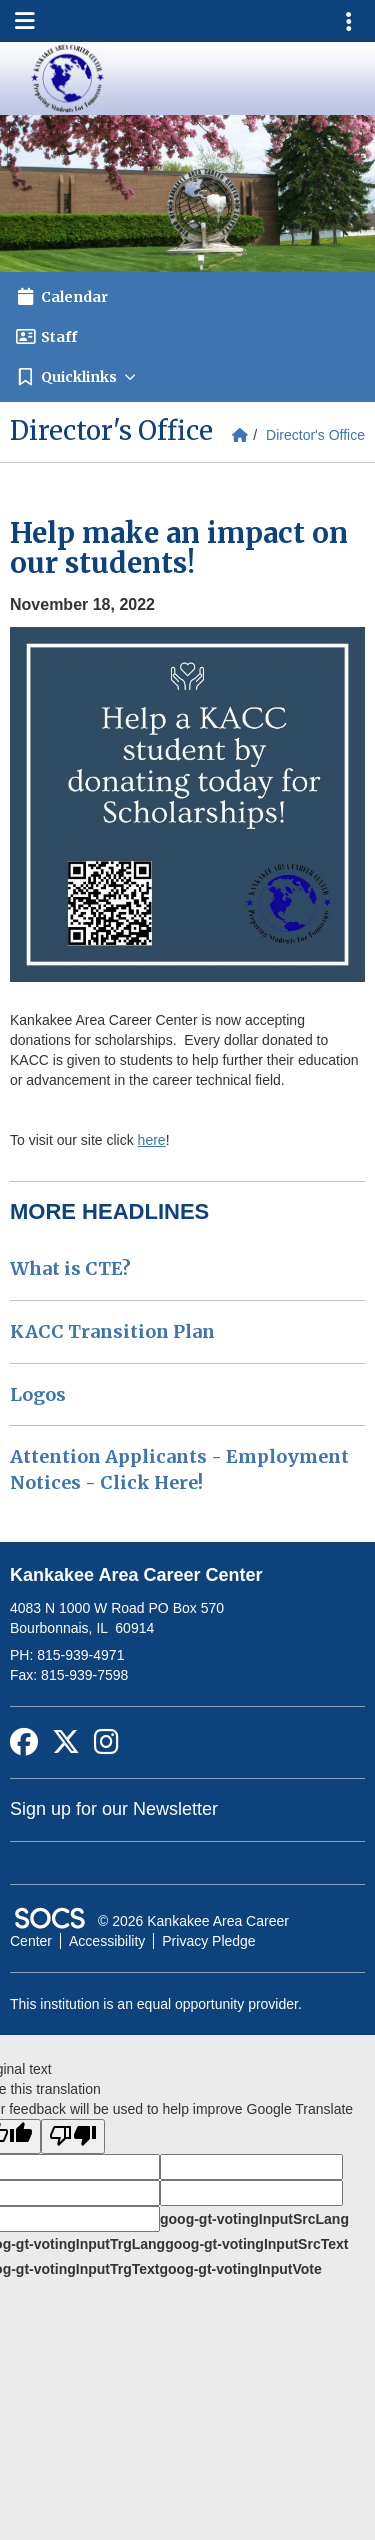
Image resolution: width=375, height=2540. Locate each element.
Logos (38, 1394)
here (152, 1140)
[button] (187, 377)
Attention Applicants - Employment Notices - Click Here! (179, 1469)
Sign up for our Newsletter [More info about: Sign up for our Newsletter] (114, 1809)
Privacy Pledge (208, 1941)
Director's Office (315, 435)
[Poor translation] (73, 2136)
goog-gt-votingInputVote (240, 2269)
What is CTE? (70, 1268)
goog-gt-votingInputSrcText (256, 2244)
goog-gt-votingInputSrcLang (254, 2219)
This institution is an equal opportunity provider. (156, 2004)
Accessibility (107, 1941)
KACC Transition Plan (112, 1331)
